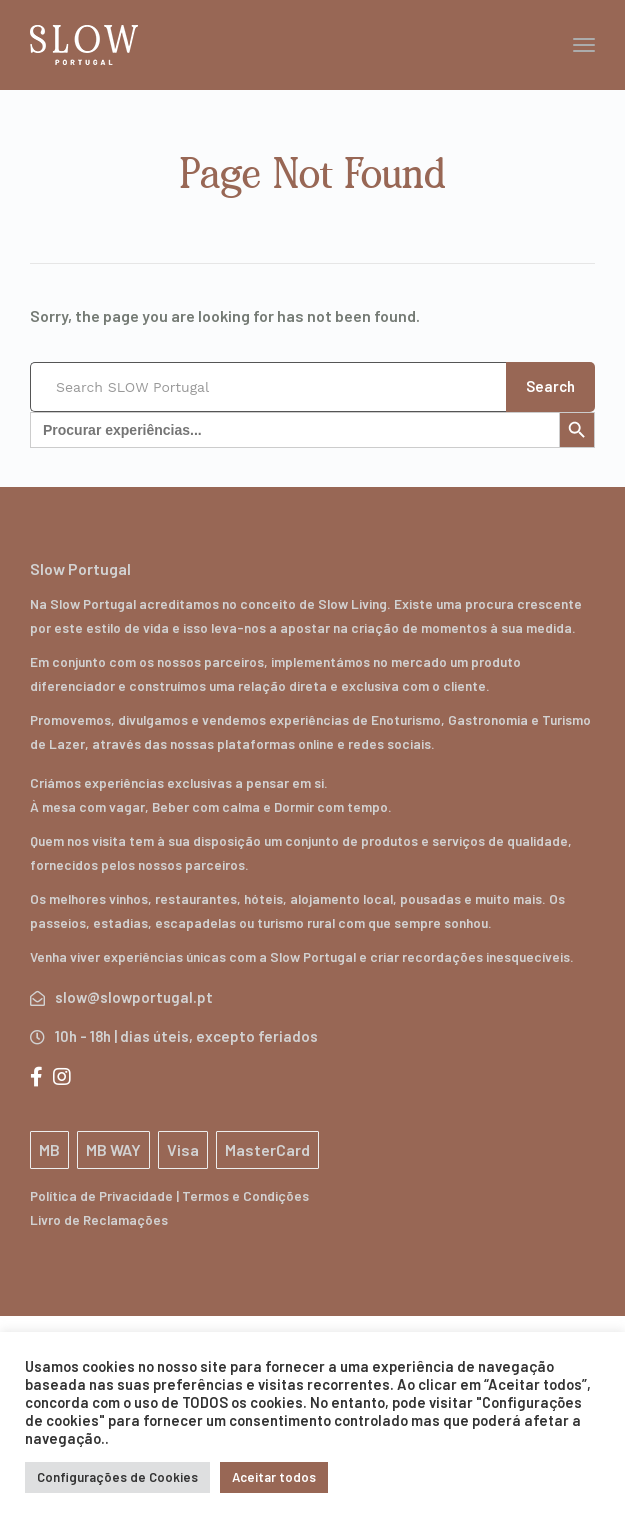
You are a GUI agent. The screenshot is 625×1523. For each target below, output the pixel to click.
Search (550, 386)
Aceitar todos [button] (274, 1477)
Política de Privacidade (101, 1195)
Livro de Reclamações (99, 1219)
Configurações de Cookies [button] (117, 1477)
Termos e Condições (245, 1195)
